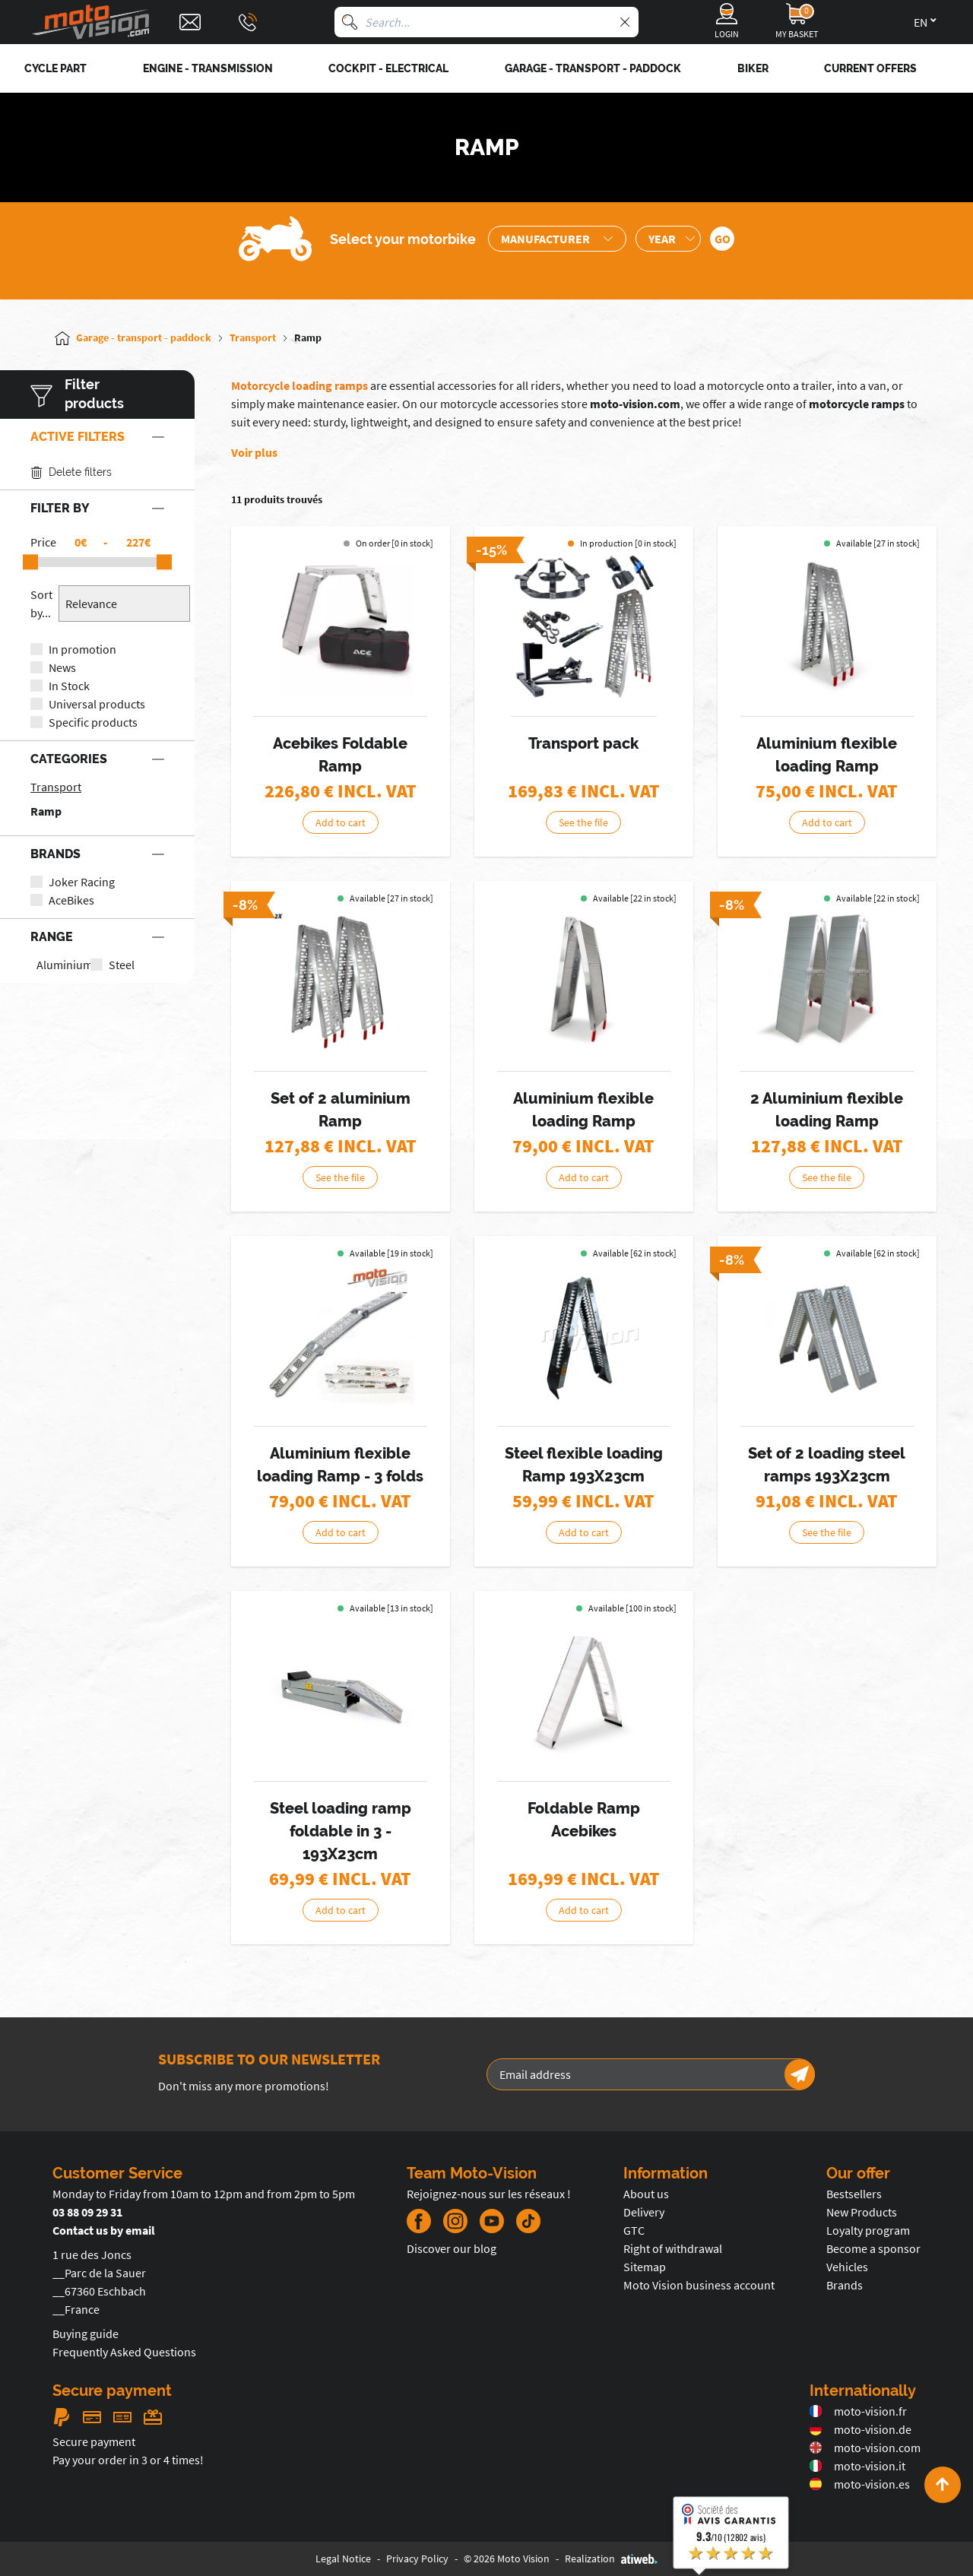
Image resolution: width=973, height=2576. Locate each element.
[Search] (350, 22)
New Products (861, 2212)
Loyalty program (868, 2230)
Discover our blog (451, 2248)
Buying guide (85, 2333)
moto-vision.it (857, 2465)
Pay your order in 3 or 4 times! (128, 2459)
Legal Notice (343, 2558)
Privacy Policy (417, 2558)
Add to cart (340, 822)
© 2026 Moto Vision (507, 2558)
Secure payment (93, 2441)
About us (646, 2193)
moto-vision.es (860, 2484)
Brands (844, 2284)
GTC (634, 2230)
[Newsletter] (799, 2074)
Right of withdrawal (672, 2248)
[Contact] (190, 22)
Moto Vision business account (699, 2284)
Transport (55, 786)
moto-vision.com (635, 403)
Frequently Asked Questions (124, 2351)
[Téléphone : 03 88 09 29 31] (247, 22)
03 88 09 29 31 (87, 2212)
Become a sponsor (873, 2248)
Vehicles (847, 2266)
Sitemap (644, 2266)
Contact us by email (103, 2230)
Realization (611, 2558)
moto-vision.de (860, 2429)
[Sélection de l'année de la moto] (668, 239)
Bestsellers (854, 2193)
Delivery (643, 2212)
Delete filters (71, 472)
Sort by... (41, 603)
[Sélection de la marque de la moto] (557, 239)
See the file (583, 822)
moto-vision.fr (858, 2411)
